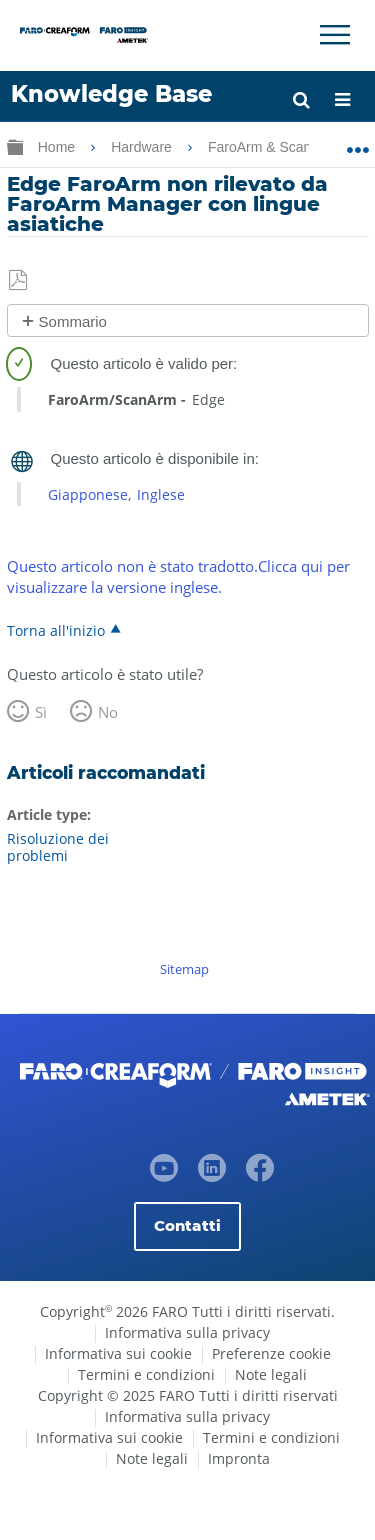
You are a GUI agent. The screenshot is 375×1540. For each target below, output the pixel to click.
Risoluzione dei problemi (58, 847)
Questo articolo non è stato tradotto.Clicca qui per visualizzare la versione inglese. (178, 576)
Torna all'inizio (56, 630)
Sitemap (184, 969)
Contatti (187, 1225)
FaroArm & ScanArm (274, 147)
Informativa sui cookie (118, 1353)
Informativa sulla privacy (187, 1332)
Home (58, 147)
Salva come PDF (19, 281)
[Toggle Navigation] (335, 35)
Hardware (143, 147)
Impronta (239, 1458)
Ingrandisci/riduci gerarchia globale (15, 146)
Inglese (161, 494)
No (108, 712)
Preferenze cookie (271, 1353)
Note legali (271, 1374)
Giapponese (88, 494)
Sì (41, 712)
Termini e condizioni (146, 1374)
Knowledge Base (111, 94)
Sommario (73, 321)
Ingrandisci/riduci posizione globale (357, 143)
